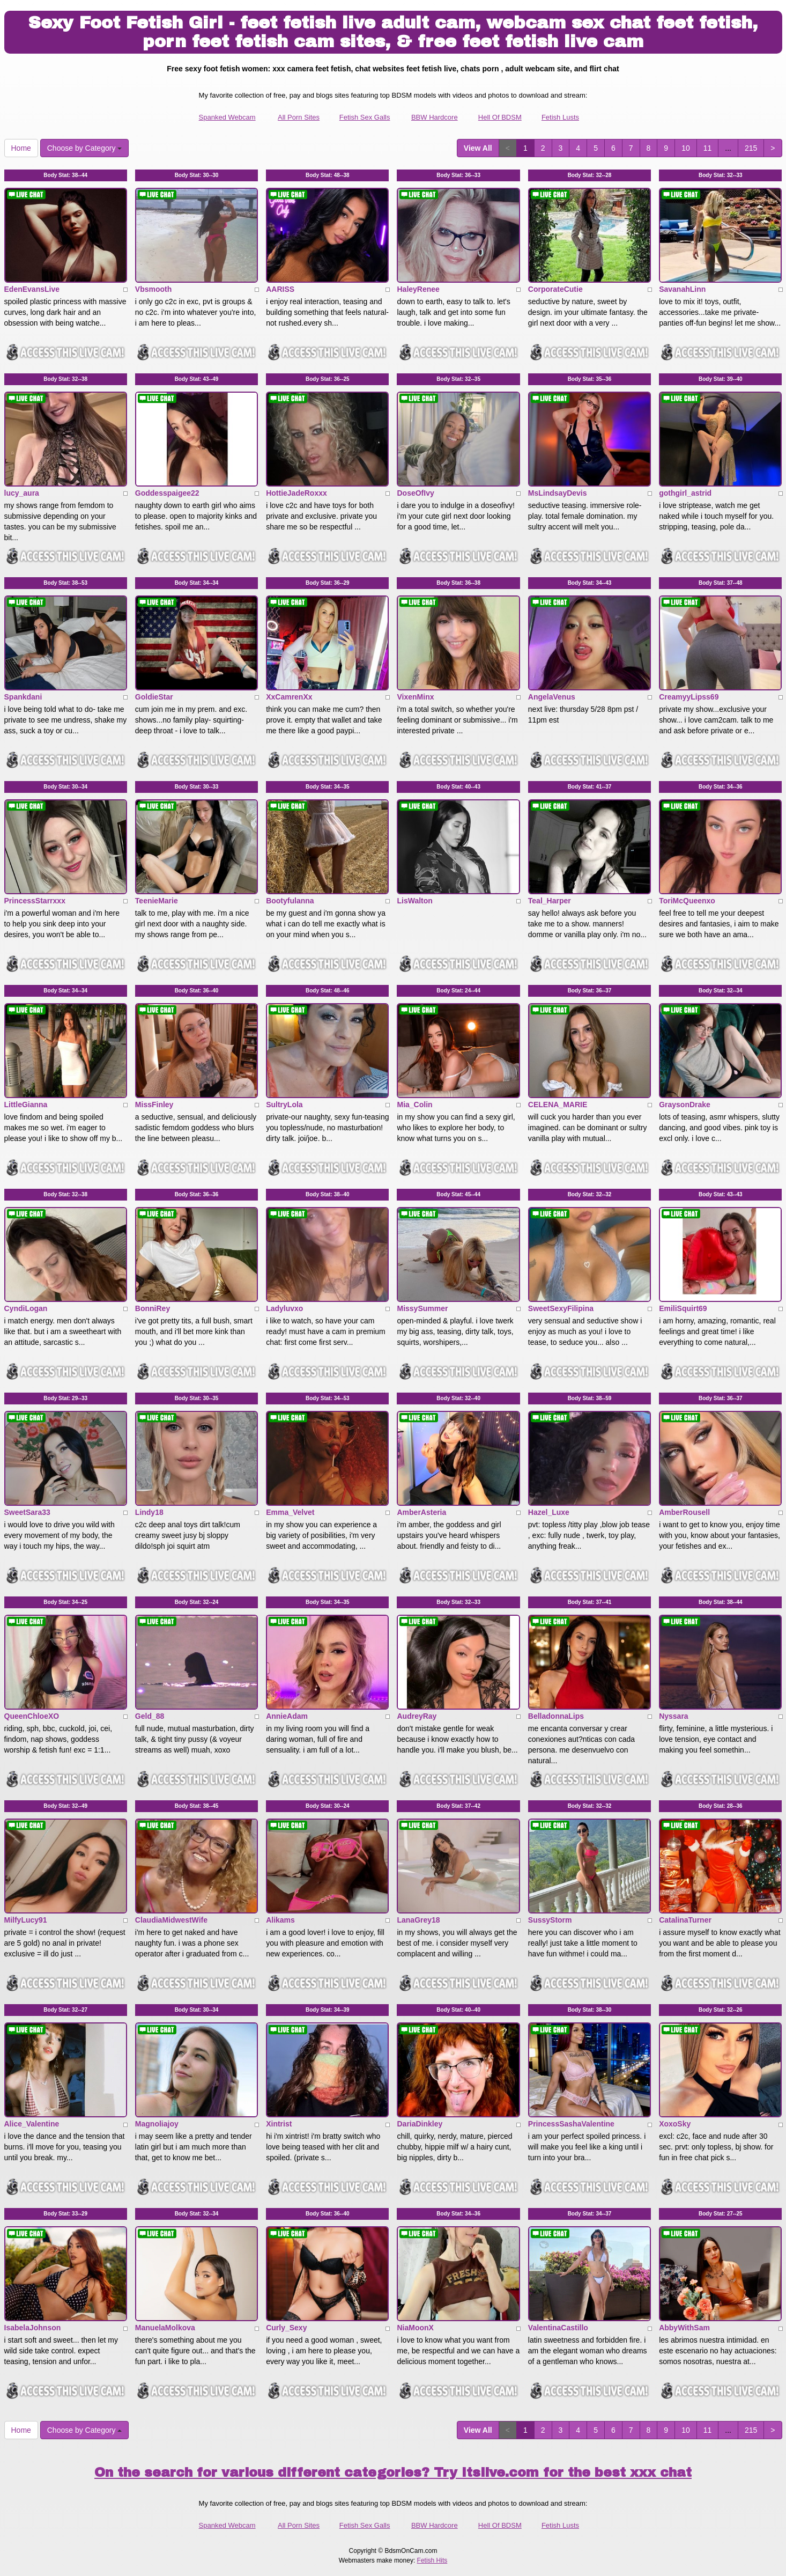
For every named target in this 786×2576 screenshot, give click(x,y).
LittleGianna (26, 1104)
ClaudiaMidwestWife (171, 1920)
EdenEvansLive (32, 289)
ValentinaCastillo (558, 2327)
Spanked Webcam (227, 117)
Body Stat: (65, 175)
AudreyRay (416, 1716)
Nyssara (673, 1716)
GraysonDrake (684, 1104)
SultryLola (284, 1104)
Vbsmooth (153, 289)
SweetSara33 (27, 1512)
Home (21, 148)
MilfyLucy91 (25, 1920)
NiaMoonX (415, 2327)
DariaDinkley (419, 2123)
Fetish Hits (432, 2560)
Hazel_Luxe (548, 1512)
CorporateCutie (555, 289)
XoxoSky (675, 2123)
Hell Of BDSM (500, 117)
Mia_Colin (414, 1104)
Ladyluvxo (284, 1308)
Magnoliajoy (157, 2123)
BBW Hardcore (434, 117)
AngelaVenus (551, 697)
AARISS (280, 289)
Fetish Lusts (560, 117)
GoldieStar (154, 697)
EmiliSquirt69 (683, 1308)
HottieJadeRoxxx (296, 493)
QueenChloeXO (32, 1716)
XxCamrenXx (289, 697)
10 (685, 148)
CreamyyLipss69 (688, 697)
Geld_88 (149, 1716)
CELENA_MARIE (557, 1104)
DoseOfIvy (415, 493)
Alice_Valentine (32, 2123)
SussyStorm (550, 1920)
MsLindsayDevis (557, 493)
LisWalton (414, 900)
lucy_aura (21, 493)
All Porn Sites (299, 117)
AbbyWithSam (684, 2327)
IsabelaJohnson (32, 2327)
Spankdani (23, 697)
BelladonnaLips (556, 1716)
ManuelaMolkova (165, 2327)
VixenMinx (415, 697)
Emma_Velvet (290, 1512)
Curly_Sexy (286, 2327)
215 (751, 148)
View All (478, 148)
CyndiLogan (26, 1308)
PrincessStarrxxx (34, 900)
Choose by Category (84, 148)
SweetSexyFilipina (561, 1308)
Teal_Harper (549, 900)
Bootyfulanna (290, 900)
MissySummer (422, 1308)
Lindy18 (149, 1512)
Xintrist (279, 2123)
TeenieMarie (156, 900)
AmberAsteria (421, 1512)
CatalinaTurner (685, 1920)
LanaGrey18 (418, 1920)
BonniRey (152, 1308)
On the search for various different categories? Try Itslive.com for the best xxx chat (393, 2472)
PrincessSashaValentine (571, 2123)
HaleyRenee (418, 289)
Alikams (280, 1920)
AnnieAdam (287, 1716)
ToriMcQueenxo (687, 900)
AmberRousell (684, 1512)
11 (707, 148)
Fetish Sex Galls (364, 117)
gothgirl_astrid (685, 493)
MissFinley (154, 1104)
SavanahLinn (682, 289)
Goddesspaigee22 (167, 493)
